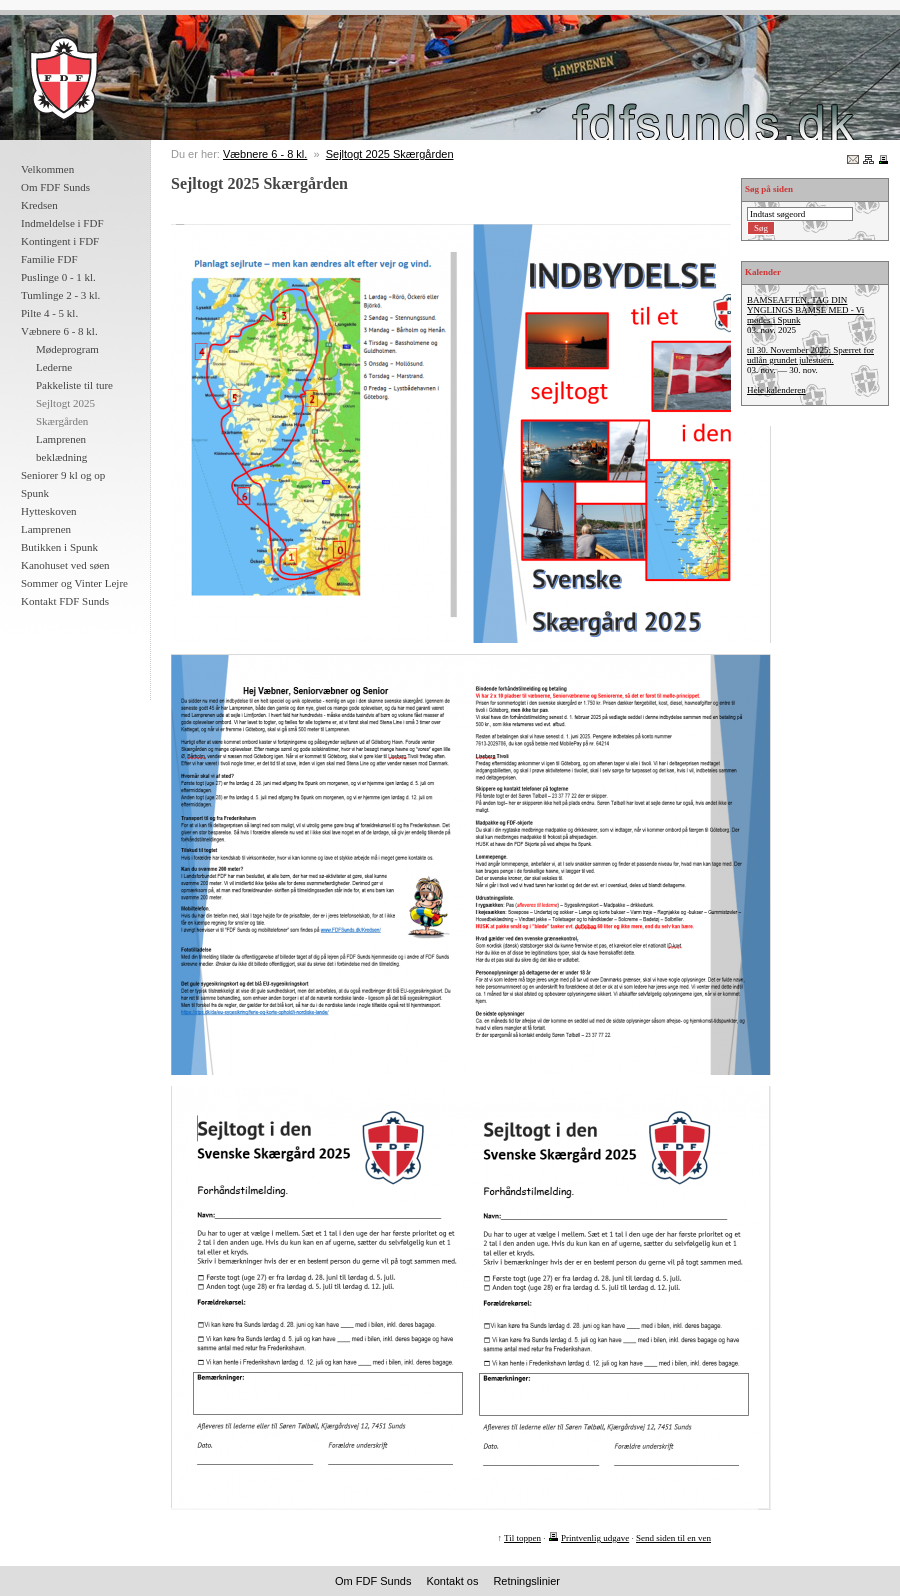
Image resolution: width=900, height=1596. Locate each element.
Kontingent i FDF (60, 241)
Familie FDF (49, 259)
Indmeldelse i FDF (62, 223)
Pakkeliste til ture (74, 385)
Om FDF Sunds (55, 187)
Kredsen (39, 205)
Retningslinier (526, 1581)
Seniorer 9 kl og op (63, 475)
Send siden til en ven (673, 1538)
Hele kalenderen (776, 390)
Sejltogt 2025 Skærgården (390, 154)
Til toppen (522, 1538)
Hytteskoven (49, 511)
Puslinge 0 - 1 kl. (58, 277)
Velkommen (47, 169)
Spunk (35, 493)
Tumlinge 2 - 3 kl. (60, 295)
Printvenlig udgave (595, 1538)
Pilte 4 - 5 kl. (49, 313)
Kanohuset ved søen (65, 565)
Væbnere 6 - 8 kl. (59, 331)
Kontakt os (452, 1581)
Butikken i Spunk (59, 547)
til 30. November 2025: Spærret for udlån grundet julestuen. (810, 355)
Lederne (54, 367)
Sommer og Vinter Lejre (74, 583)
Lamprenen (46, 529)
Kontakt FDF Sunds (65, 601)
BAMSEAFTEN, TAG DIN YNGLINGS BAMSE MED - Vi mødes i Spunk (805, 310)
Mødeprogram (67, 349)
